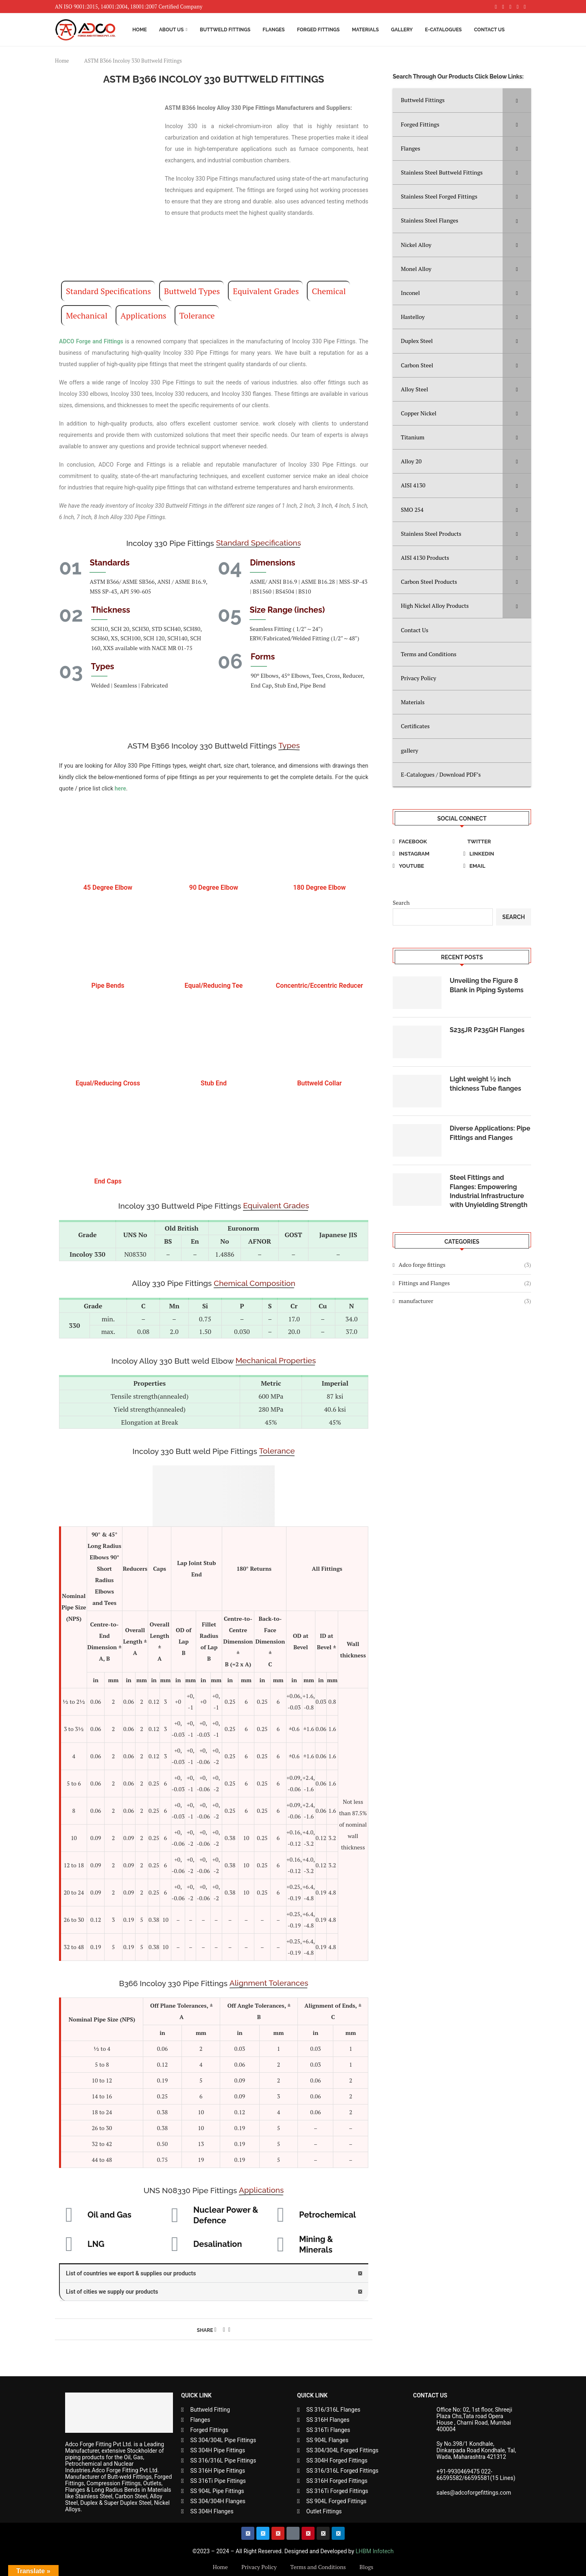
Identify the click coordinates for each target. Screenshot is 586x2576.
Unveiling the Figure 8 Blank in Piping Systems (486, 985)
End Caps (107, 1181)
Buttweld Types (192, 291)
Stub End (214, 1083)
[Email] (497, 866)
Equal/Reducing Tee (214, 985)
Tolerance (197, 315)
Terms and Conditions (318, 2567)
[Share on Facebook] (215, 2329)
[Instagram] (503, 6)
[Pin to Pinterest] (224, 2329)
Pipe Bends (108, 985)
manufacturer (465, 1301)
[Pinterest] (510, 6)
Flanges (273, 30)
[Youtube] (525, 6)
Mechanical (86, 315)
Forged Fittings (318, 30)
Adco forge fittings (465, 1265)
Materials (365, 30)
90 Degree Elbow (213, 887)
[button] (214, 2273)
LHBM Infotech (375, 2551)
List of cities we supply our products (112, 2291)
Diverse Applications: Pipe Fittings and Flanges (490, 1132)
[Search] (527, 29)
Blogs (366, 2567)
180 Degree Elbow (319, 887)
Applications (143, 315)
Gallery (402, 30)
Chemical (328, 291)
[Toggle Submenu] (517, 100)
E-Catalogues (443, 30)
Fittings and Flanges (465, 1283)
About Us (171, 30)
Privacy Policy (259, 2567)
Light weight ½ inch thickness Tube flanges (485, 1083)
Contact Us (489, 30)
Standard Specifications (108, 291)
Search (401, 902)
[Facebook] (496, 6)
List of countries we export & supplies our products (131, 2273)
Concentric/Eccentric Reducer (319, 985)
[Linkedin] (518, 6)
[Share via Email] (229, 2329)
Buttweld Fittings (225, 30)
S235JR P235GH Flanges (487, 1030)
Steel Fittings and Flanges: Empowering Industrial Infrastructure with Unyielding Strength (488, 1191)
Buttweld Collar (319, 1083)
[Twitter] (497, 842)
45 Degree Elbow (107, 887)
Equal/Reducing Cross (108, 1083)
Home (139, 30)
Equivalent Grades (266, 291)
